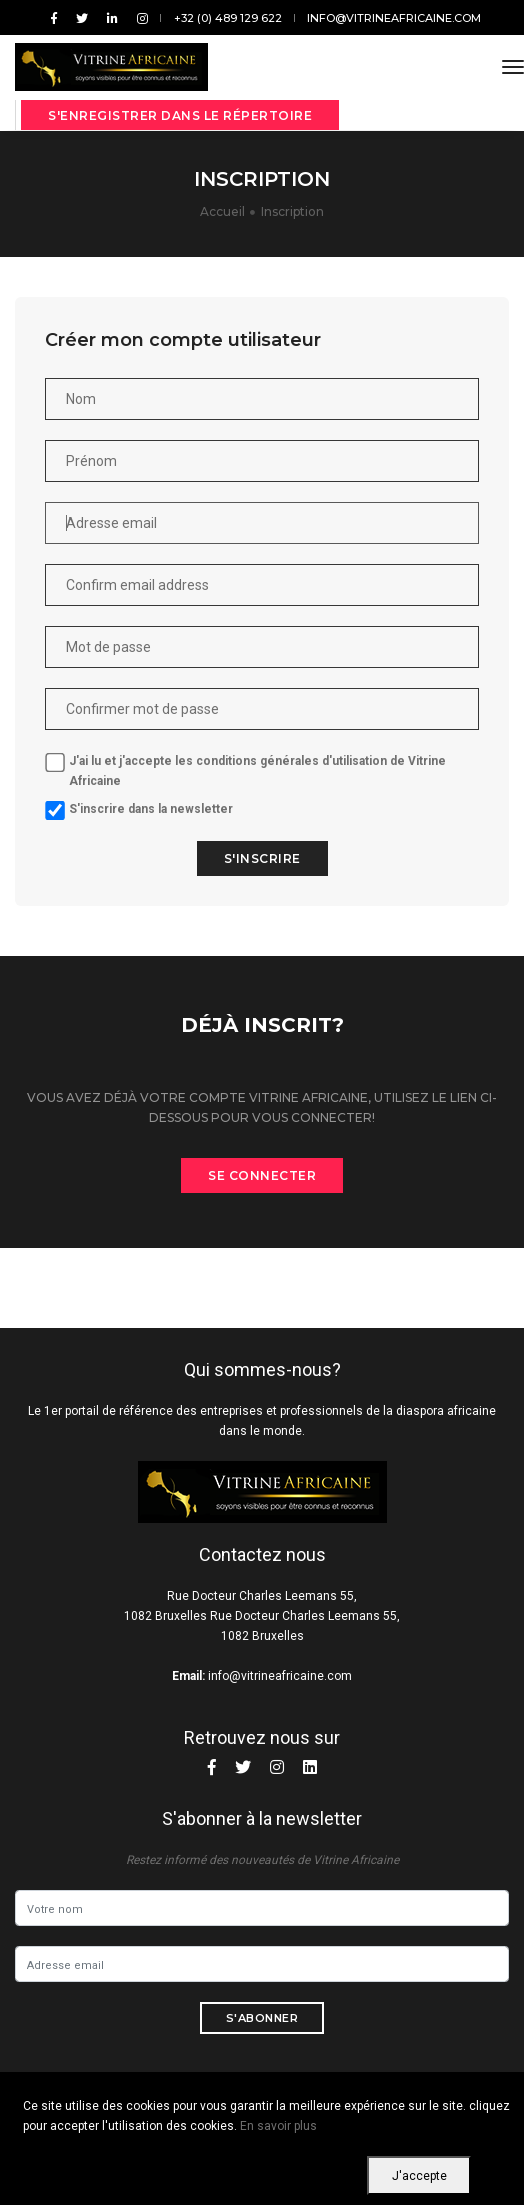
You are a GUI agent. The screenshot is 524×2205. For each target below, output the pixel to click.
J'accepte (419, 2176)
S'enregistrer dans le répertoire (180, 115)
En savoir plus (278, 2126)
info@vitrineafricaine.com (394, 18)
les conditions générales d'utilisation (260, 761)
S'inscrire (241, 858)
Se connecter (262, 1175)
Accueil (222, 211)
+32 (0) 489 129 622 (228, 18)
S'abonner (262, 2018)
